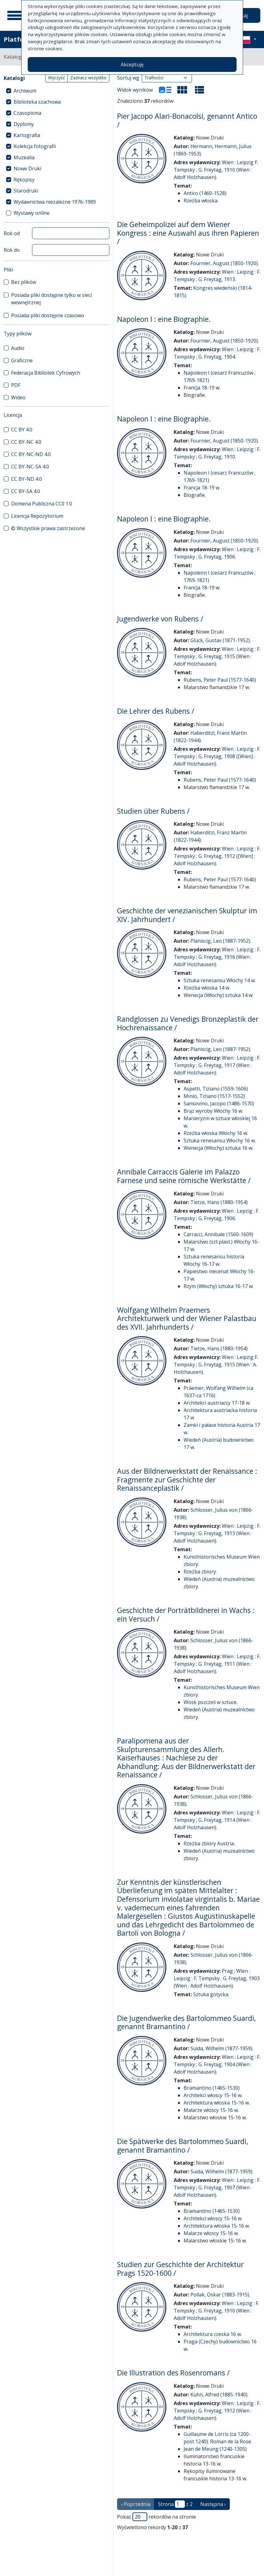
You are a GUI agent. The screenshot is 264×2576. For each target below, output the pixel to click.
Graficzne (22, 360)
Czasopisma (27, 113)
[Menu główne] (15, 15)
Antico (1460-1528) (205, 193)
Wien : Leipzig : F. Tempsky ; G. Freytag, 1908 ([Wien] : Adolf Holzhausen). (217, 756)
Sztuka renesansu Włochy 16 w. (220, 1140)
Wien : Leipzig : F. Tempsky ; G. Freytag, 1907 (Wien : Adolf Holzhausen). (217, 2187)
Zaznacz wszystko (88, 78)
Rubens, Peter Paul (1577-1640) (220, 679)
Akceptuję (132, 64)
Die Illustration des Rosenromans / (173, 2373)
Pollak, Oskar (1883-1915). (220, 2294)
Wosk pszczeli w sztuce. (211, 1702)
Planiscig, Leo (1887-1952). (220, 940)
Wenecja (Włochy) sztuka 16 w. (218, 1148)
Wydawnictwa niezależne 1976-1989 (55, 201)
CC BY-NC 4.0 (26, 441)
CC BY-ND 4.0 (26, 479)
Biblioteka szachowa (37, 101)
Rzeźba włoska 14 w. (207, 987)
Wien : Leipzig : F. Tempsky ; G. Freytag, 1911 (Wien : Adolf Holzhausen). (217, 1664)
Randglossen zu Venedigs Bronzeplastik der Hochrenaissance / (187, 1023)
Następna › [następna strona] (213, 2504)
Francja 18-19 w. (202, 387)
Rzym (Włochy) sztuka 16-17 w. (219, 1286)
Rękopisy (24, 179)
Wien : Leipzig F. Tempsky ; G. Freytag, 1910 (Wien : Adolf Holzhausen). (216, 170)
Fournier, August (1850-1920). (224, 263)
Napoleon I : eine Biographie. (164, 319)
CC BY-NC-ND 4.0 (31, 454)
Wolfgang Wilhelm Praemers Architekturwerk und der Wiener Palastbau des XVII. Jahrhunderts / (186, 1318)
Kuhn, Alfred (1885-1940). (219, 2394)
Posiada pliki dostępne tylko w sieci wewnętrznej (51, 299)
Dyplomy (24, 124)
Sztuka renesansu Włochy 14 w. (220, 980)
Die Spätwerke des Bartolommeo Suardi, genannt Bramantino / (182, 2145)
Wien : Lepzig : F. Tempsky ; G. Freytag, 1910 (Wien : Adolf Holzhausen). (216, 2310)
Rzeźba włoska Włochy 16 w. (216, 1133)
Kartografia (27, 135)
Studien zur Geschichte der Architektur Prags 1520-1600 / (180, 2268)
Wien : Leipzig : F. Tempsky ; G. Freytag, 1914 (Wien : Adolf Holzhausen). (217, 1820)
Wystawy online (32, 213)
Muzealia (24, 157)
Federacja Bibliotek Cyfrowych (45, 372)
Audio (17, 348)
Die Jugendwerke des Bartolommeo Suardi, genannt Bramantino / (186, 2022)
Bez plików (23, 282)
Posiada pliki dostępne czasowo (47, 315)
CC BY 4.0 (21, 429)
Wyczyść (56, 78)
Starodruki (26, 190)
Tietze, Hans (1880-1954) (219, 1202)
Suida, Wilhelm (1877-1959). (221, 2048)
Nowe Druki (27, 168)
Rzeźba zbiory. (200, 1571)
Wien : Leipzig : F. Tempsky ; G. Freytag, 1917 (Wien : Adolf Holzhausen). (217, 1065)
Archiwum (25, 90)
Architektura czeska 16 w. (213, 2334)
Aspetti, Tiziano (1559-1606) (216, 1088)
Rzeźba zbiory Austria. (209, 1843)
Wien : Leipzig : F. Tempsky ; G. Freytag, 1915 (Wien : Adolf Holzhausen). (217, 656)
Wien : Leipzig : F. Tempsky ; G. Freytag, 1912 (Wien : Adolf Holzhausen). (217, 2410)
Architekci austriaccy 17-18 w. (217, 1402)
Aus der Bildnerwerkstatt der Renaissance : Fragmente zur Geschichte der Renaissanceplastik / (187, 1479)
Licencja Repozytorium (37, 516)
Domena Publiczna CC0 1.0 (41, 503)
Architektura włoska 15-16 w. (217, 2102)
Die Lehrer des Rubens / (155, 711)
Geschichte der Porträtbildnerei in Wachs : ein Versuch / (186, 1614)
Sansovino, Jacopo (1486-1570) (219, 1103)
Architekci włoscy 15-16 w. (213, 2095)
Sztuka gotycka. (211, 1994)
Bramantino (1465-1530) (212, 2087)
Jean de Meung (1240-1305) (215, 2448)
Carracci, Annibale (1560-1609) (218, 1234)
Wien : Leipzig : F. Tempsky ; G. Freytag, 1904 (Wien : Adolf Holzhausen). (217, 2064)
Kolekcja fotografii (35, 146)
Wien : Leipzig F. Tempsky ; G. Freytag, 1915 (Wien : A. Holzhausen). (216, 1364)
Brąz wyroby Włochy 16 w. (213, 1110)
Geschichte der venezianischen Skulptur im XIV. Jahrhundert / (187, 915)
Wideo (18, 397)
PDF (15, 385)
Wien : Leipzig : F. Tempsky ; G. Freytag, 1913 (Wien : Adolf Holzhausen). (217, 1533)
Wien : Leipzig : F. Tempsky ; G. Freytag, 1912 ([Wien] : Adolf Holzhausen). (217, 856)
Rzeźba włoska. (201, 200)
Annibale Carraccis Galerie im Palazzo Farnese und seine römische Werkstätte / (183, 1176)
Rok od (12, 233)
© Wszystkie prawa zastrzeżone (48, 528)
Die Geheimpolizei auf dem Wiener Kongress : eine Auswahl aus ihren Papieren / (188, 232)
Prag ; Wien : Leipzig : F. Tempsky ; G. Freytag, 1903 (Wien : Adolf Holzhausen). (217, 1978)
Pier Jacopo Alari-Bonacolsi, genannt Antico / (187, 120)
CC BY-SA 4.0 (25, 491)
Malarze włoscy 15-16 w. (211, 2110)
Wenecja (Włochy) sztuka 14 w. (218, 995)
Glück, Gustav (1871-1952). (220, 640)
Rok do (12, 250)
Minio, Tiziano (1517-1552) (214, 1096)
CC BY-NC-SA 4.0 (30, 466)
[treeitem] (56, 90)
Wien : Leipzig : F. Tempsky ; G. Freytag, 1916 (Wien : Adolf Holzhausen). (217, 957)
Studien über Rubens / (153, 811)
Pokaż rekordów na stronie (156, 2516)
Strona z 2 (175, 2504)
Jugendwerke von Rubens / (160, 619)
